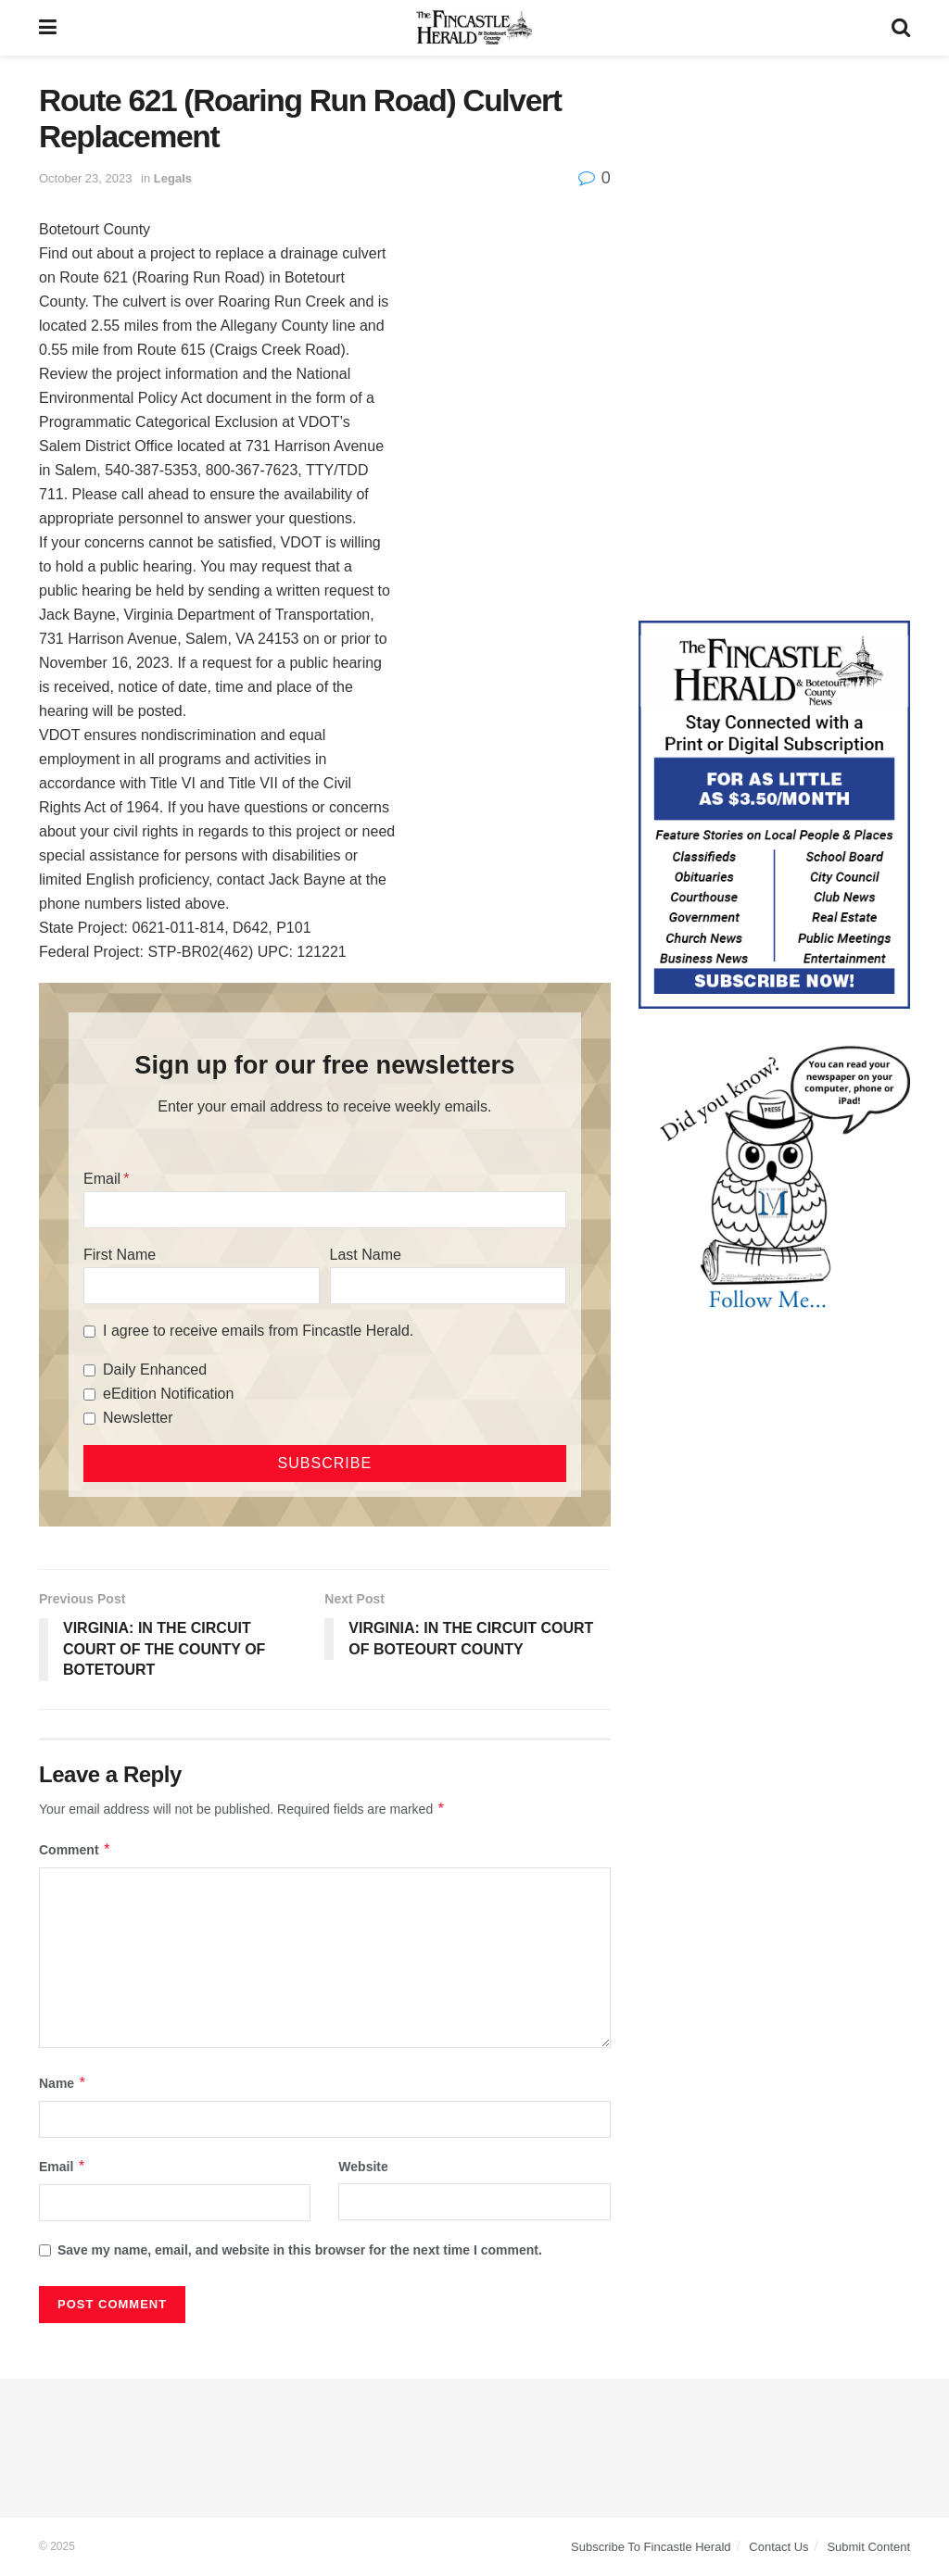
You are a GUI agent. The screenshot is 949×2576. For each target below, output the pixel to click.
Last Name (365, 1255)
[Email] (324, 1209)
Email (101, 1179)
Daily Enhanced (155, 1369)
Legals (173, 178)
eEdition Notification (168, 1393)
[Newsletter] (89, 1419)
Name (63, 2083)
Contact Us (778, 2547)
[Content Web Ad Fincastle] (774, 813)
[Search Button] (901, 28)
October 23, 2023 (85, 178)
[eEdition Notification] (89, 1395)
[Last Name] (448, 1285)
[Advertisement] (774, 199)
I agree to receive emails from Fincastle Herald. (258, 1330)
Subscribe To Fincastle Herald (650, 2547)
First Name (119, 1255)
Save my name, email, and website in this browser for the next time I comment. (299, 2250)
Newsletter (138, 1418)
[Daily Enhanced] (89, 1370)
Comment (75, 1850)
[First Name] (201, 1285)
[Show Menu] (48, 28)
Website (362, 2166)
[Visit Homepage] (474, 27)
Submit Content (868, 2547)
